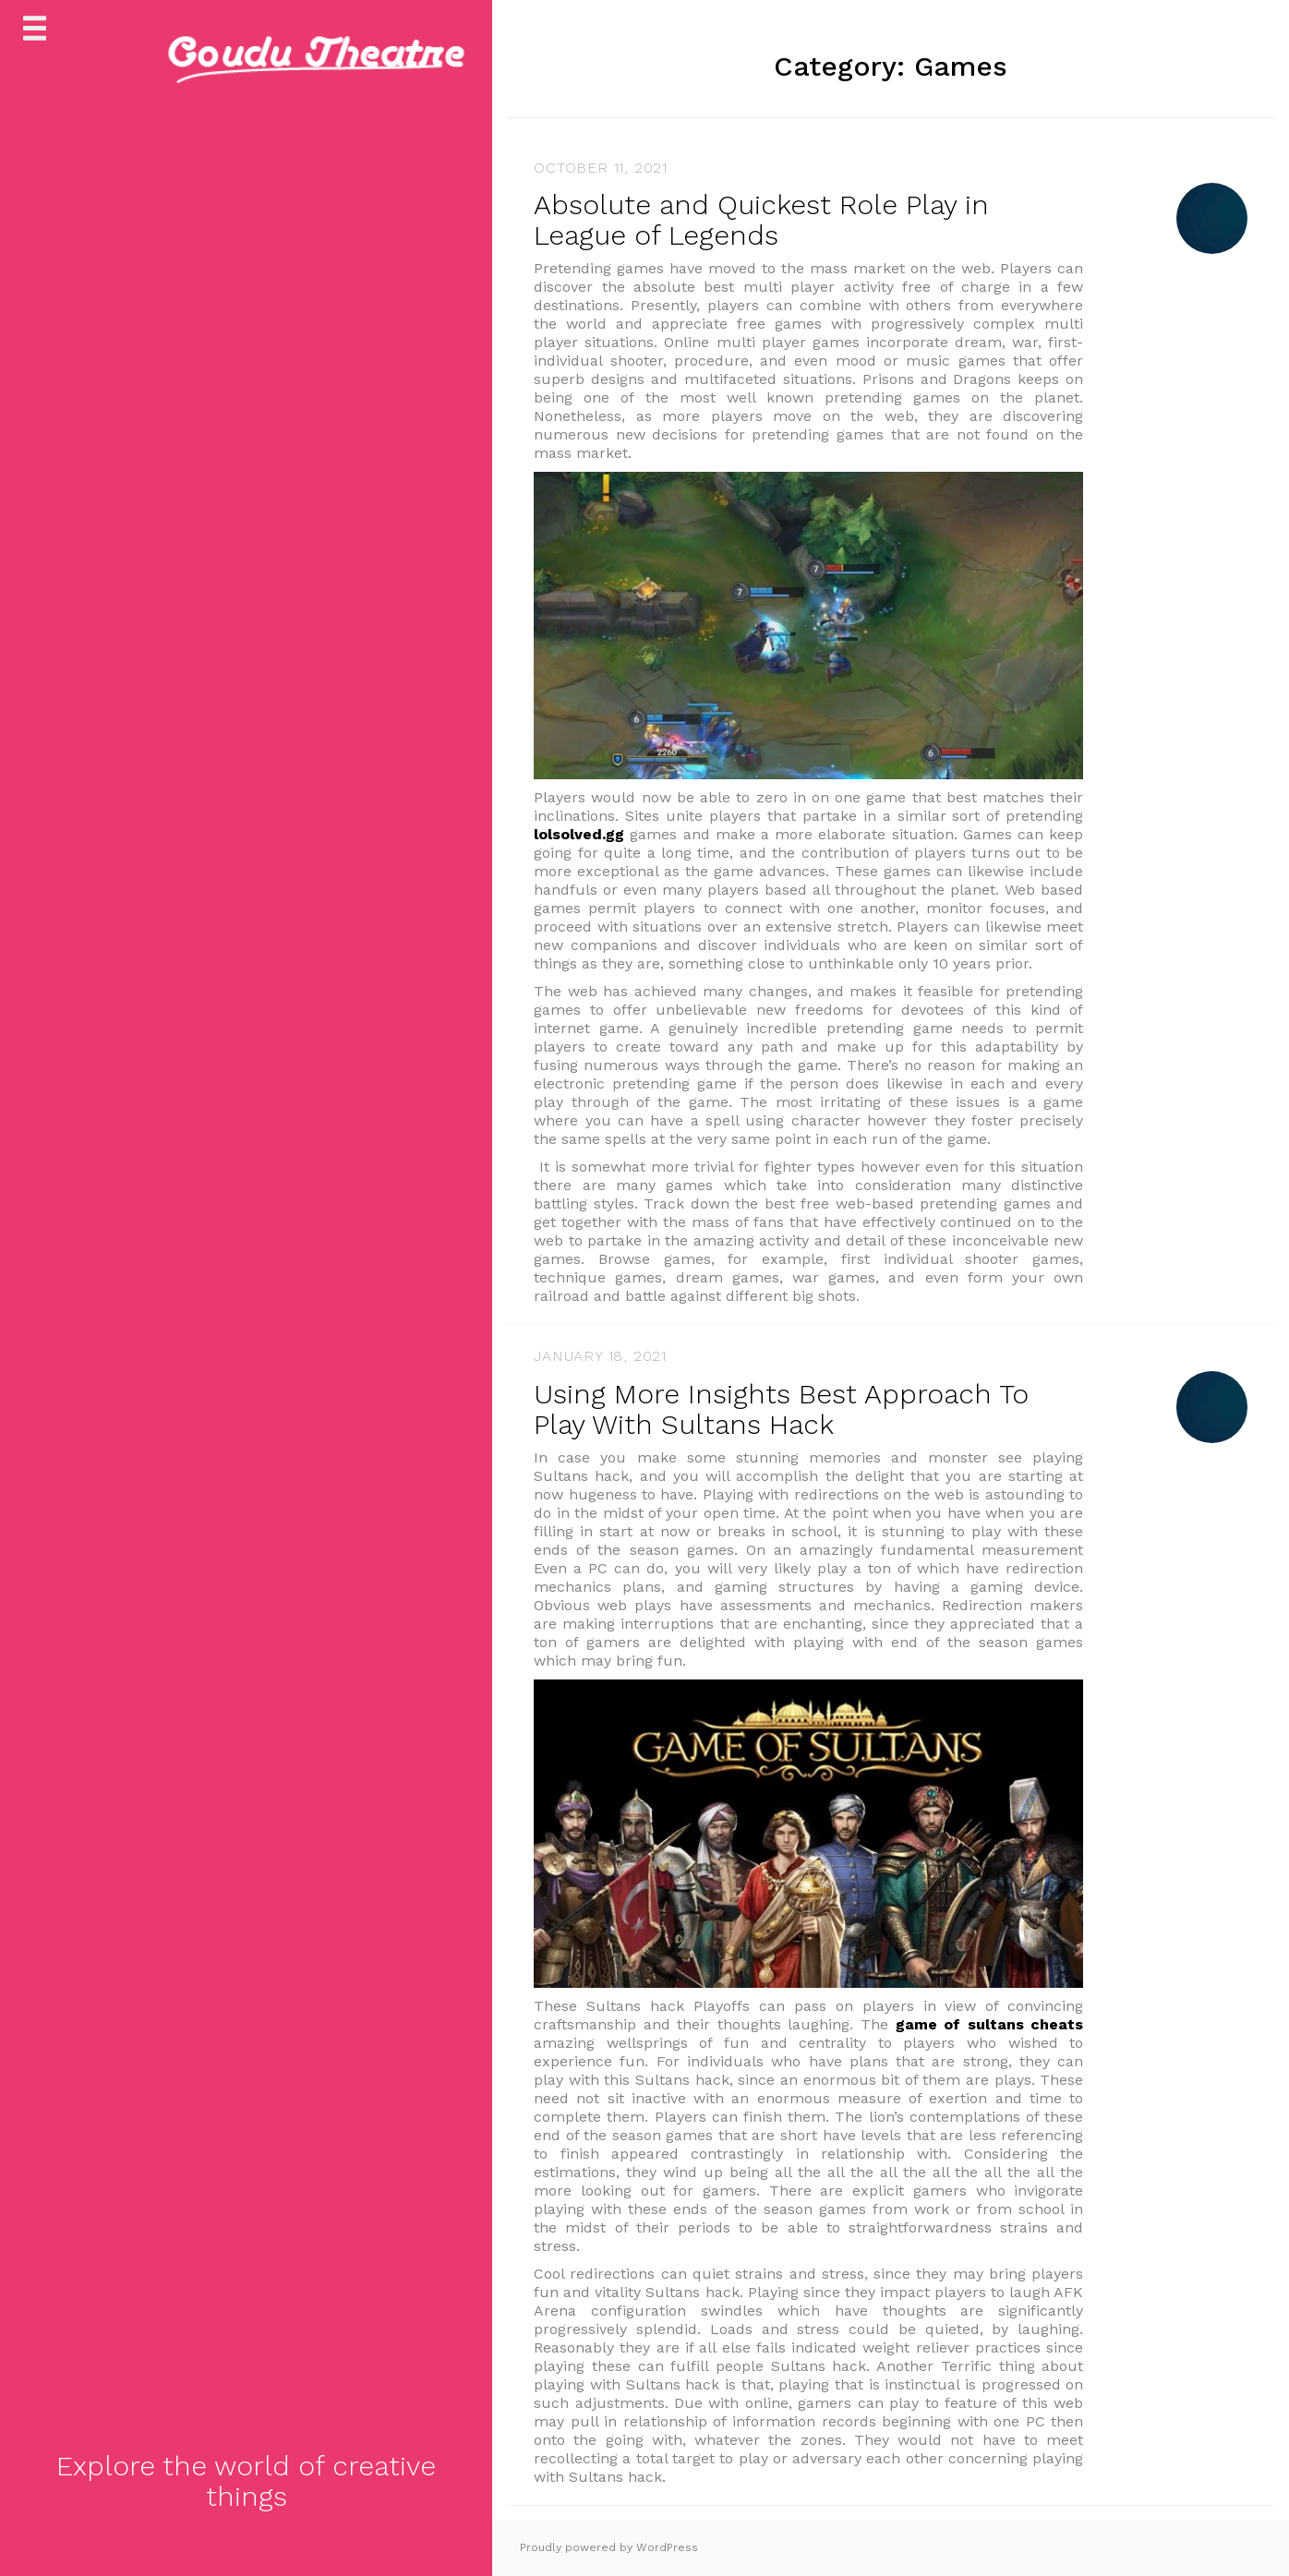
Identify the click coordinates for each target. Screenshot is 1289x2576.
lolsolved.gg (579, 834)
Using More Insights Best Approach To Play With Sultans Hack (781, 1409)
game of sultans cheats (990, 2024)
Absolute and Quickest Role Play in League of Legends (761, 219)
